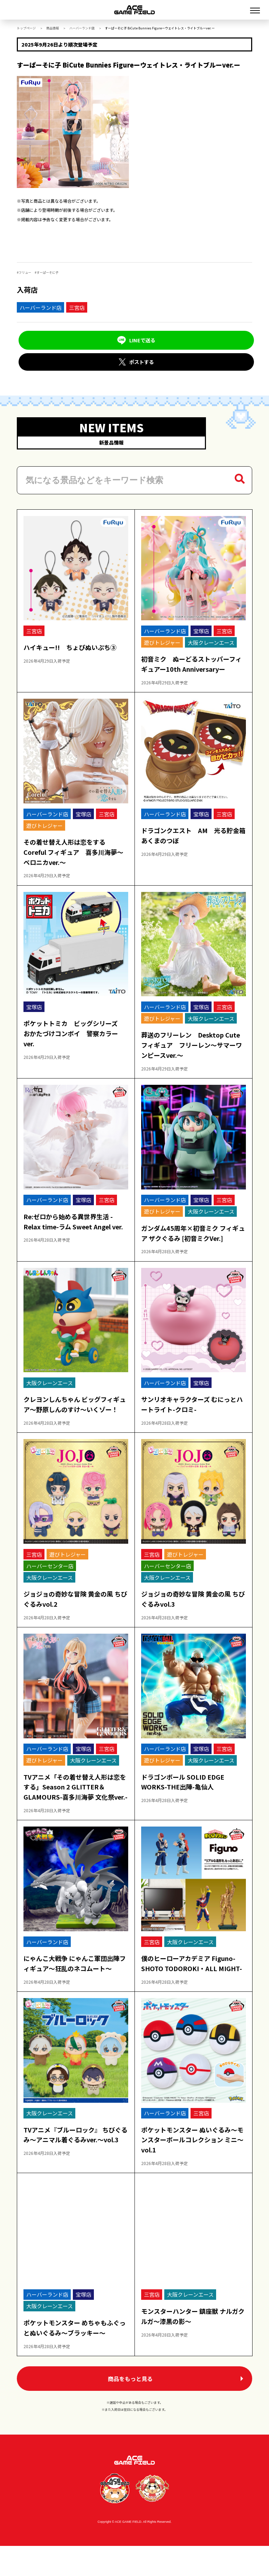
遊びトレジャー (164, 640)
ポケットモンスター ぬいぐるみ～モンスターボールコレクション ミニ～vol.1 (191, 2168)
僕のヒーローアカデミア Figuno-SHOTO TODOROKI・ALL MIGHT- (190, 1986)
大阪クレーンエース (213, 640)
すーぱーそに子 (47, 272)
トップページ (26, 28)
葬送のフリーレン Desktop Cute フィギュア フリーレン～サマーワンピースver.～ (192, 1043)
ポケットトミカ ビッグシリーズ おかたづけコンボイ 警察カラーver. (76, 1031)
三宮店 (77, 307)
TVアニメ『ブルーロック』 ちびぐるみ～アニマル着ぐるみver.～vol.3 (74, 2168)
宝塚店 (203, 629)
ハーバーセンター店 (52, 1573)
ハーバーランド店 (82, 28)
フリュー (25, 272)
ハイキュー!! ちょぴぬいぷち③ (72, 645)
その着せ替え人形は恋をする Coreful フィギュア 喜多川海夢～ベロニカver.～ (75, 850)
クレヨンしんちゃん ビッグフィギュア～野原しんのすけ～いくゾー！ (74, 1407)
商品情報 (52, 28)
